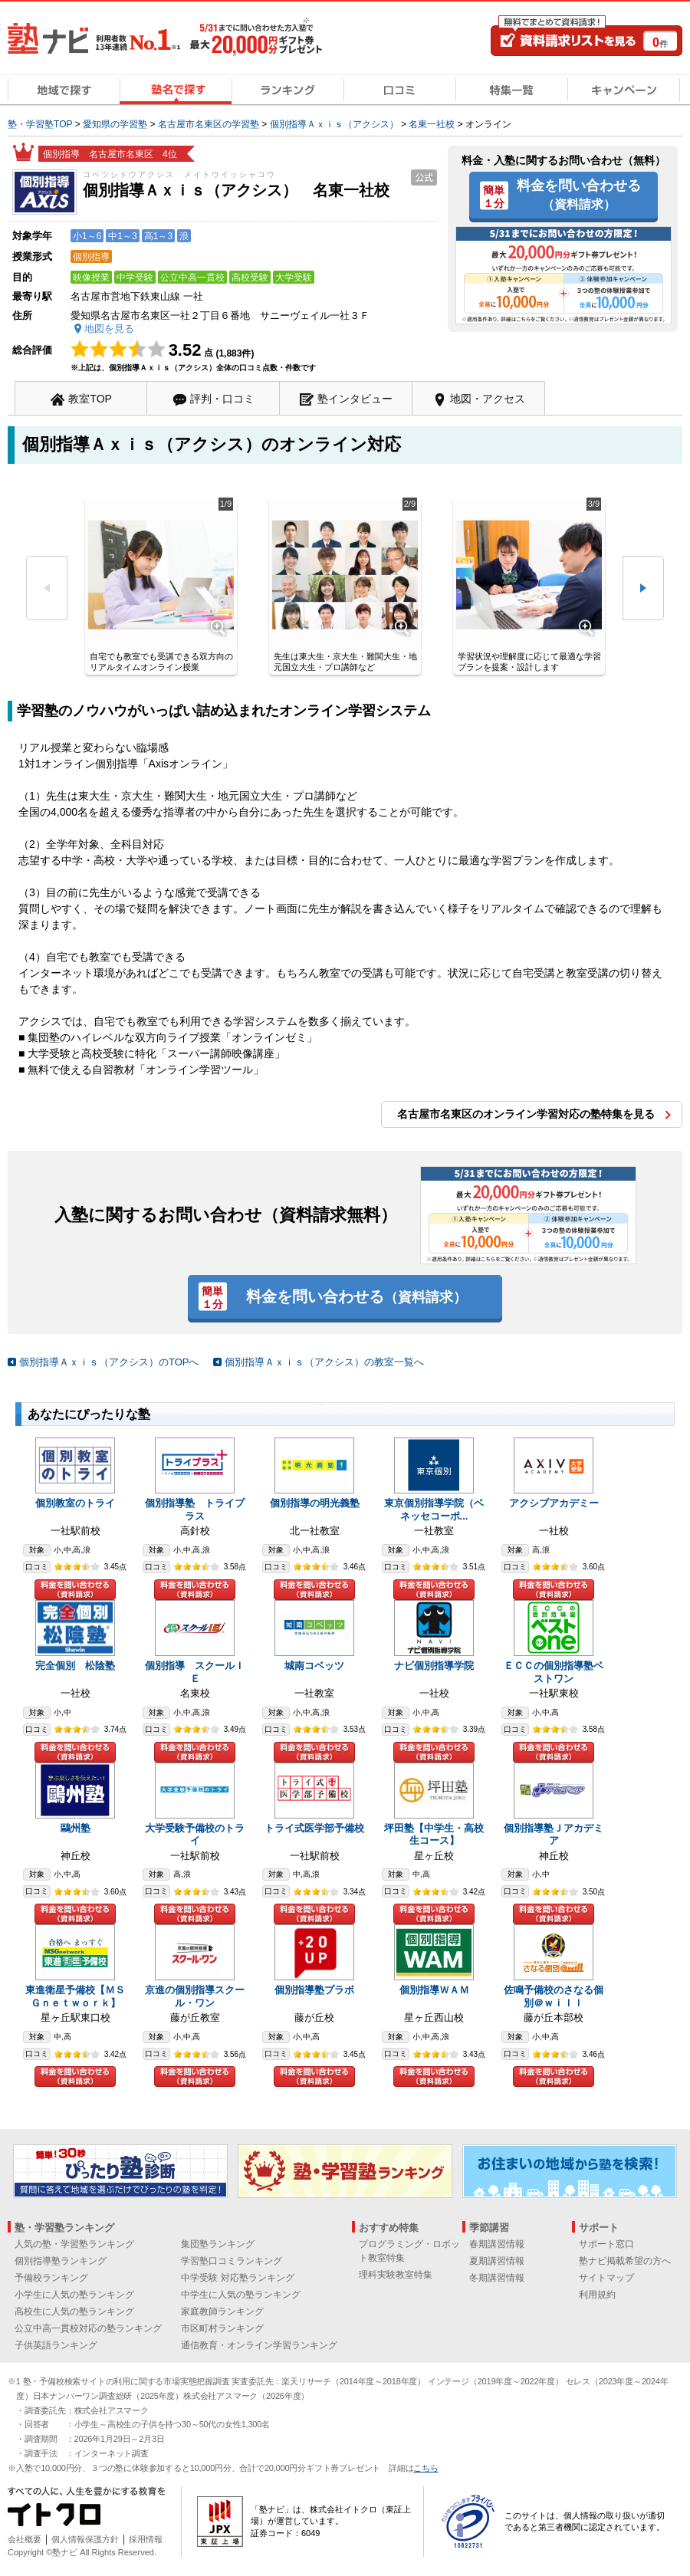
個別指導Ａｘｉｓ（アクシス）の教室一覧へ (324, 1362)
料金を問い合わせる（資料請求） (75, 1589)
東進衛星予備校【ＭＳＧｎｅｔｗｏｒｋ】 (75, 1996)
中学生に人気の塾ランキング (241, 2294)
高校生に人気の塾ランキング (74, 2311)
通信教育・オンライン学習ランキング (259, 2345)
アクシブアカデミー (554, 1503)
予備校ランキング (51, 2277)
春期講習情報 (496, 2244)
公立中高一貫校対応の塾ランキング (88, 2328)
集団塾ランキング (218, 2244)
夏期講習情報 (496, 2261)
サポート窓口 (606, 2244)
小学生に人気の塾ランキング (74, 2294)
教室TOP (90, 399)
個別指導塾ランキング (61, 2261)
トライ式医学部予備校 (314, 1828)
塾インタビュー (355, 399)
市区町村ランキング (222, 2328)
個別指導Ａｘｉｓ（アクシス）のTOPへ (109, 1362)
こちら (425, 2467)
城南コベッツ (314, 1665)
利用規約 (597, 2294)
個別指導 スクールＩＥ (195, 1672)
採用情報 (146, 2539)
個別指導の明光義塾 (315, 1503)
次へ (643, 588)
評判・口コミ (222, 399)
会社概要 (24, 2539)
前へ (46, 588)
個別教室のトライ (75, 1503)
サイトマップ (606, 2277)
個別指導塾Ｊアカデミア (553, 1834)
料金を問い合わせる (579, 194)
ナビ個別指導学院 (434, 1665)
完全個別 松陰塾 (75, 1665)
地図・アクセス (487, 399)
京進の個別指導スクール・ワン (195, 1996)
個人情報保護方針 (85, 2539)
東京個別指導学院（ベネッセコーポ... (434, 1509)
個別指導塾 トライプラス (195, 1509)
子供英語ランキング (56, 2345)
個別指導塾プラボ (314, 1990)
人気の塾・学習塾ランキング (74, 2244)
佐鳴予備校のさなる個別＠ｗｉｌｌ (553, 1996)
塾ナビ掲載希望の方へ (625, 2261)
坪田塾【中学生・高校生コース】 (434, 1834)
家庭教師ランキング (222, 2311)
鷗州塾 (75, 1828)
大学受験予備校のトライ (195, 1834)
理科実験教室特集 (395, 2274)
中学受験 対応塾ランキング (237, 2277)
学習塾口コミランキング (231, 2261)
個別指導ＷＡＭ (434, 1990)
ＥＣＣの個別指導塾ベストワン (553, 1672)
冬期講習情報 (496, 2277)
